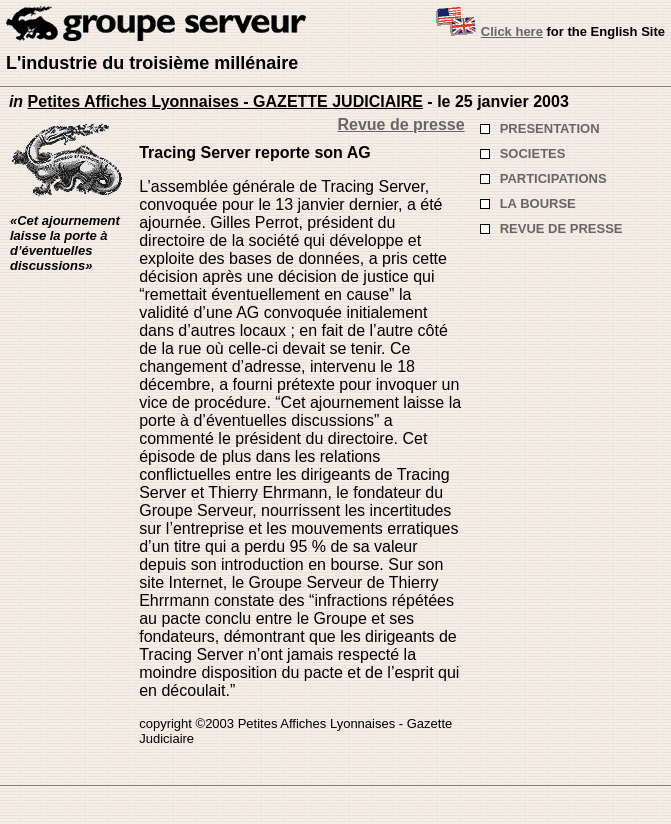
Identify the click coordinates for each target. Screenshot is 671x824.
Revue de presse (400, 124)
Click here (512, 31)
